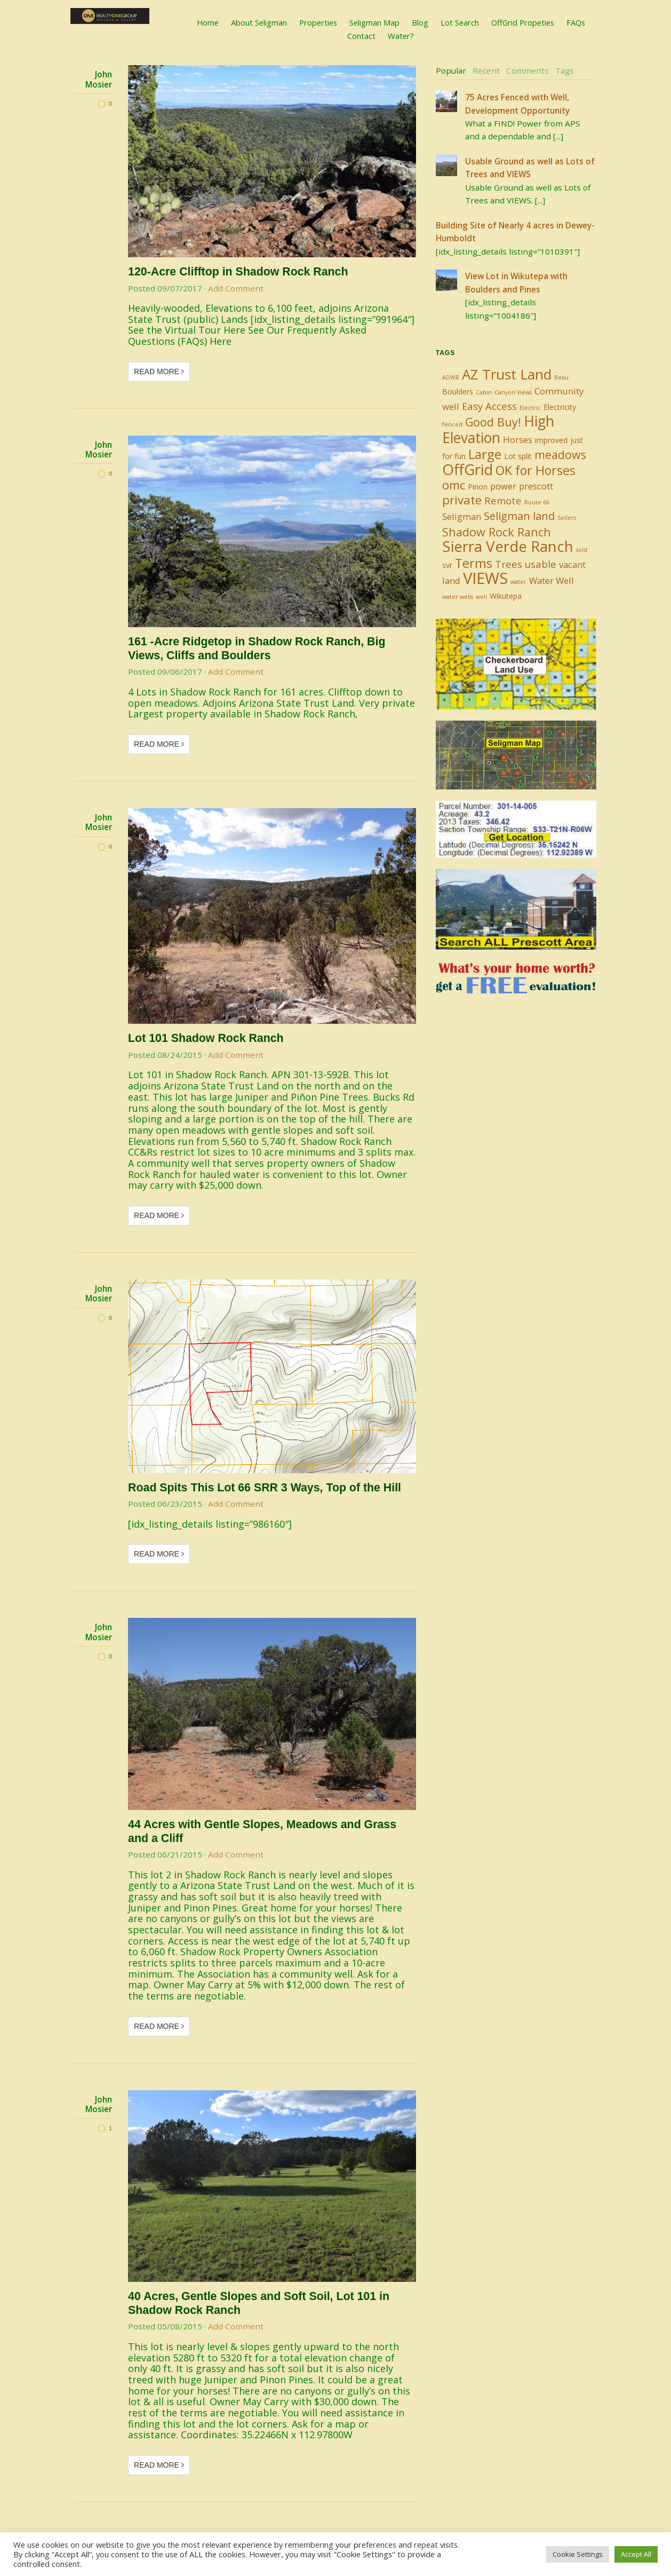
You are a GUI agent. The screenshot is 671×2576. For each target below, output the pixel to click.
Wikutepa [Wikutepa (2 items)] (506, 596)
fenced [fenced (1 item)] (452, 424)
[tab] (451, 71)
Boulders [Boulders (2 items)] (457, 391)
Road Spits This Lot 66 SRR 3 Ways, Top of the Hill (264, 1487)
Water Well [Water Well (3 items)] (551, 580)
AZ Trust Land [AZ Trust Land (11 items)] (507, 374)
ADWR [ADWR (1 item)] (450, 377)
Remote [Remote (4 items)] (503, 500)
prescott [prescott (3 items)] (536, 486)
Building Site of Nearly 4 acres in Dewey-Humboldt (515, 231)
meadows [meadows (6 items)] (560, 454)
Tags (564, 70)
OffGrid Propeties (522, 22)
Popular (451, 70)
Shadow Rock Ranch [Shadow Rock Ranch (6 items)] (496, 532)
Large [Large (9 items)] (484, 454)
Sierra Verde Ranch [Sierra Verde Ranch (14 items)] (507, 546)
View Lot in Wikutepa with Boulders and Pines (516, 282)
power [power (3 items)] (503, 486)
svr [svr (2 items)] (447, 565)
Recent (486, 70)
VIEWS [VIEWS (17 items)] (485, 578)
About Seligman (259, 22)
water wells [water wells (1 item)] (457, 596)
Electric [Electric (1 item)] (530, 408)
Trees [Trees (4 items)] (508, 564)
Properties (318, 22)
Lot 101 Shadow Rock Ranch (206, 1038)
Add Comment (235, 288)
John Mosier (98, 79)
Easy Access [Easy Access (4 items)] (489, 406)
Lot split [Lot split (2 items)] (518, 456)
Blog (420, 22)
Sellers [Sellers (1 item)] (566, 517)
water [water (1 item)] (518, 582)
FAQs (575, 22)
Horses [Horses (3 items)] (517, 439)
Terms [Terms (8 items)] (473, 563)
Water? (401, 35)
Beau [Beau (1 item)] (561, 377)
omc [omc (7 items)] (453, 485)
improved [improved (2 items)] (551, 440)
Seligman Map (374, 22)
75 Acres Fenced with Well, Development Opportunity (517, 103)
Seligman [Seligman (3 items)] (461, 516)
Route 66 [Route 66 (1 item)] (536, 502)
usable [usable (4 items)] (540, 564)
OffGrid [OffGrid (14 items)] (467, 469)
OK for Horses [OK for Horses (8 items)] (536, 470)
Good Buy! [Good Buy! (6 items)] (493, 422)
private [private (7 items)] (462, 500)
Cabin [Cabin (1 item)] (484, 392)
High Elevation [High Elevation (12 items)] (498, 429)
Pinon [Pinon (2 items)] (478, 486)
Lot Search (460, 22)
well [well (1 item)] (481, 596)
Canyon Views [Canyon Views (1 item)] (513, 392)
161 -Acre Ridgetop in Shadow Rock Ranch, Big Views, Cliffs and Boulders (256, 648)
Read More (159, 371)
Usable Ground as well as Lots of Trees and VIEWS (530, 167)
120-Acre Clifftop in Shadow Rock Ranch (238, 271)
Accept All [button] (636, 2554)
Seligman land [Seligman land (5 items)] (519, 516)
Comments (527, 70)
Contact (361, 35)
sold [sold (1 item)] (581, 550)
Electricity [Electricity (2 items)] (560, 407)
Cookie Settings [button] (578, 2554)
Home (208, 22)
